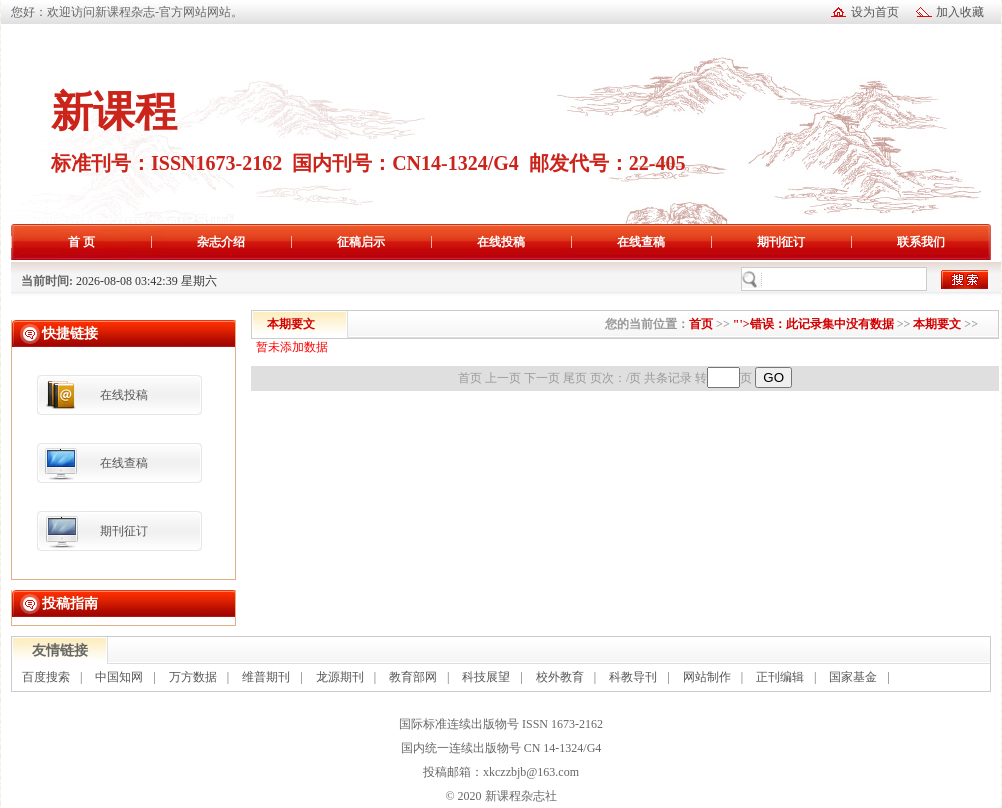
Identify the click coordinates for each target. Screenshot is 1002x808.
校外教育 (560, 677)
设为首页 (875, 12)
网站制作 (707, 677)
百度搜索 (46, 677)
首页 (701, 324)
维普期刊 (266, 677)
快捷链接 (70, 333)
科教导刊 (633, 677)
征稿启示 (361, 242)
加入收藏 (960, 12)
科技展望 (486, 677)
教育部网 (413, 677)
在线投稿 (501, 242)
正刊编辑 (780, 677)
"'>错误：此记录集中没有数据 (813, 324)
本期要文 (937, 324)
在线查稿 (641, 242)
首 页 (81, 242)
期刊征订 (781, 242)
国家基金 (853, 677)
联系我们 (921, 242)
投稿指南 (70, 603)
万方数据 (193, 677)
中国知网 (119, 677)
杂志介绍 (221, 242)
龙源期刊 (340, 677)
